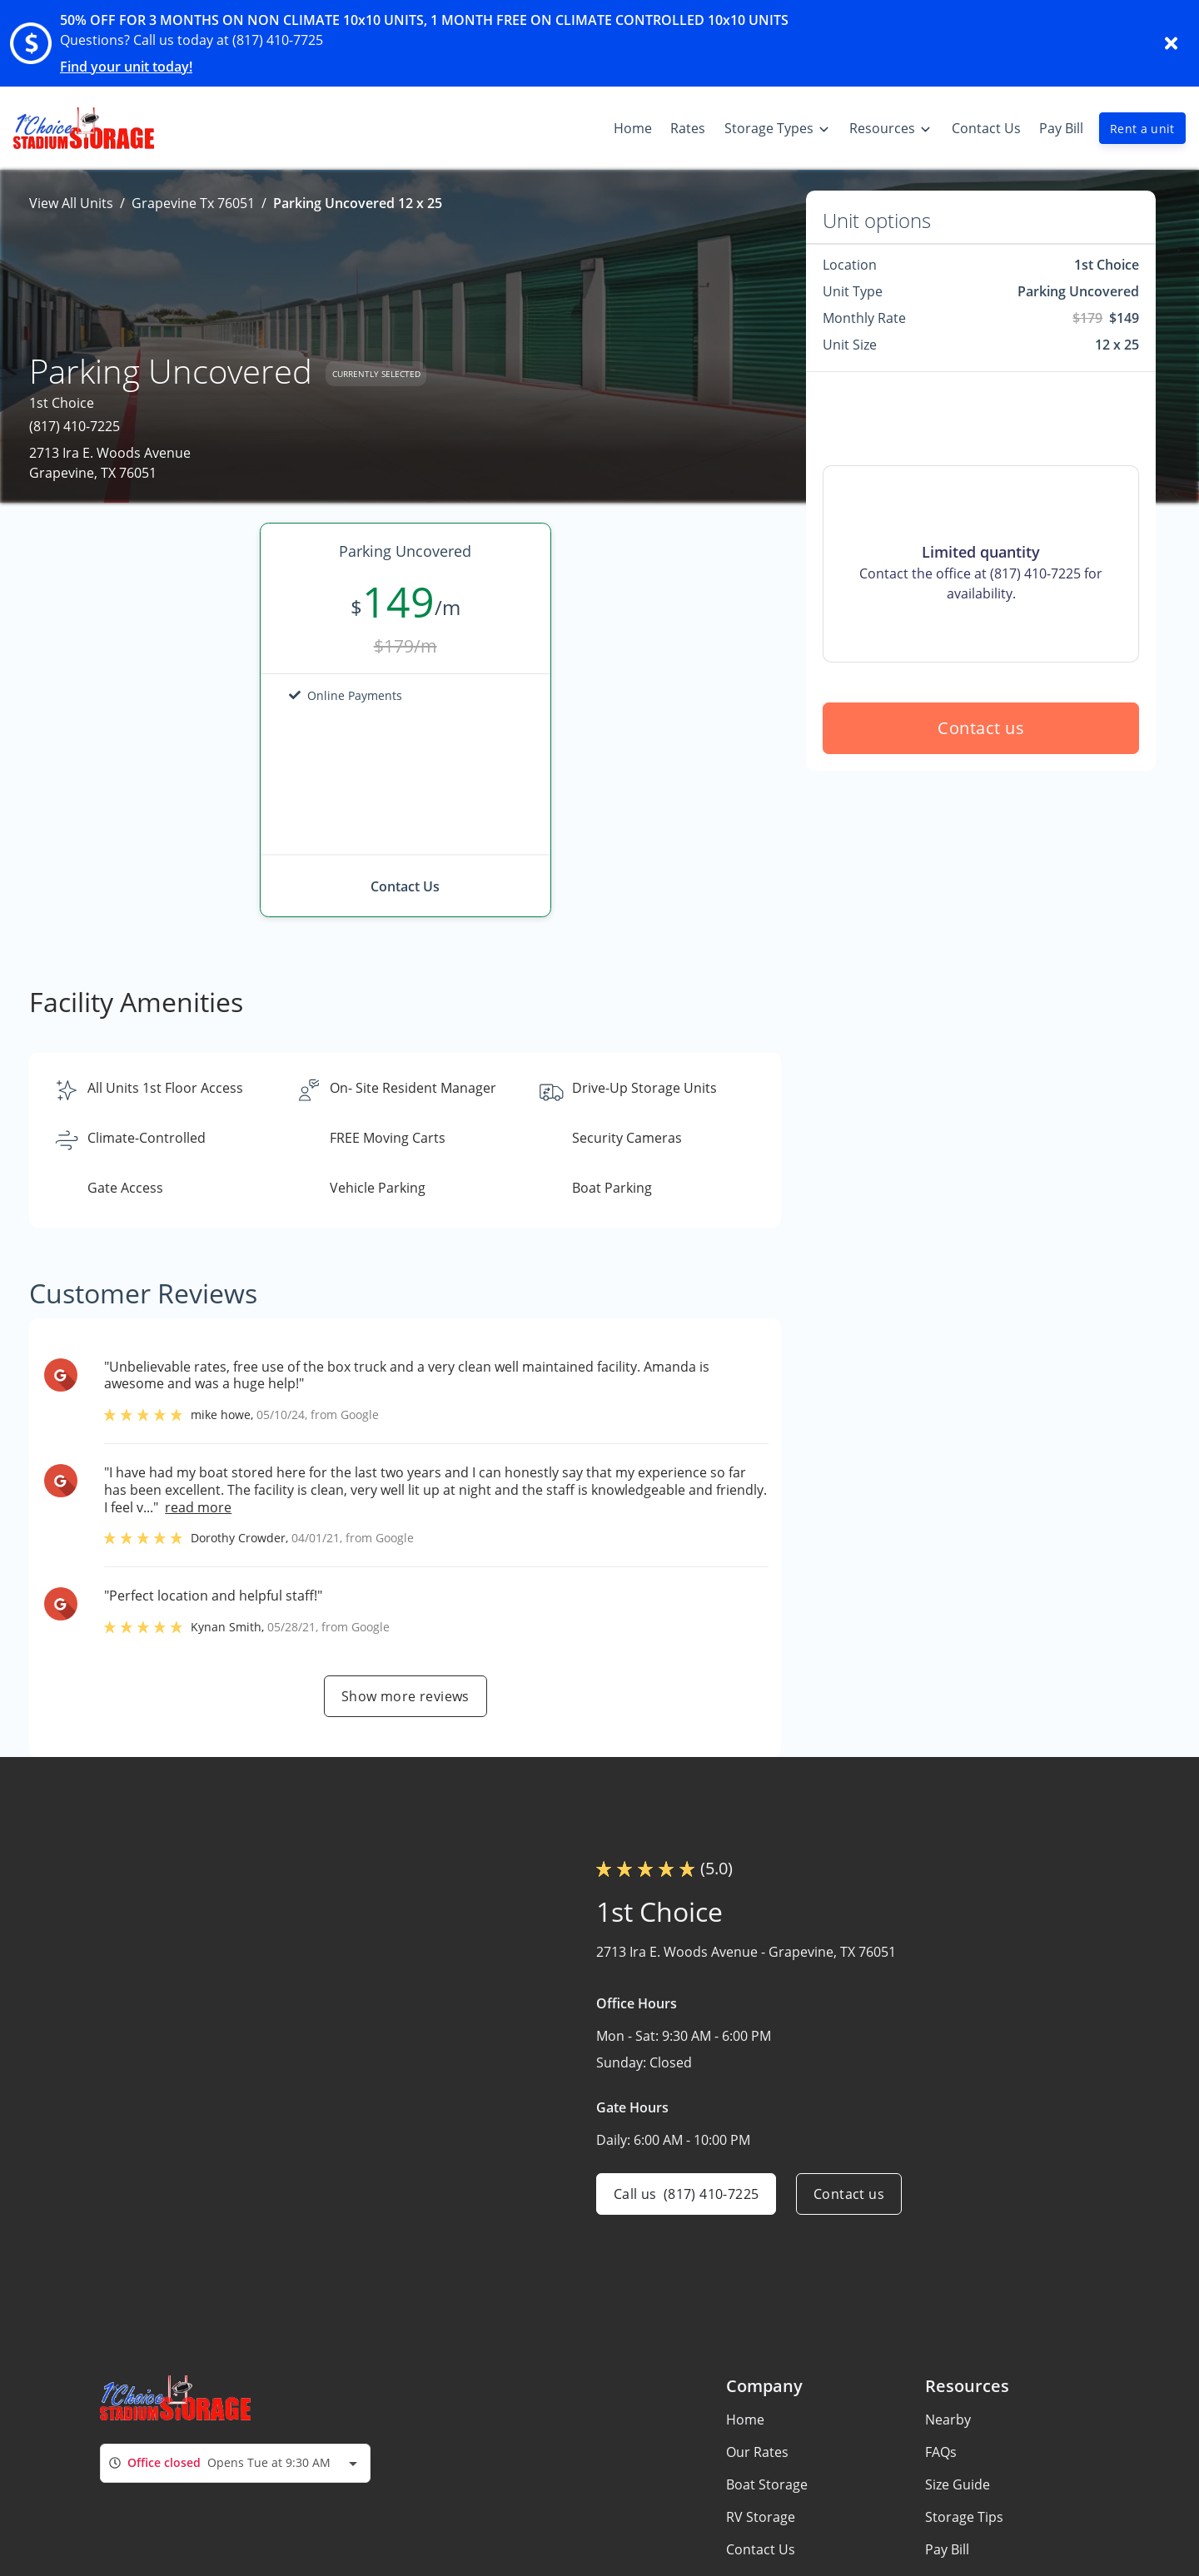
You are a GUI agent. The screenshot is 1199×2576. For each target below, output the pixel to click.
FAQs (941, 2452)
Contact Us (760, 2549)
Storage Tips (964, 2517)
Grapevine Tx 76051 (193, 203)
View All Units (71, 203)
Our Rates (757, 2452)
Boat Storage (767, 2484)
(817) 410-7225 (74, 426)
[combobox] (235, 2463)
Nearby (948, 2419)
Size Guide (957, 2484)
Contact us (981, 728)
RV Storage (760, 2517)
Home (745, 2419)
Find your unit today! (126, 66)
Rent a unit (1142, 128)
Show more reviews (405, 1696)
